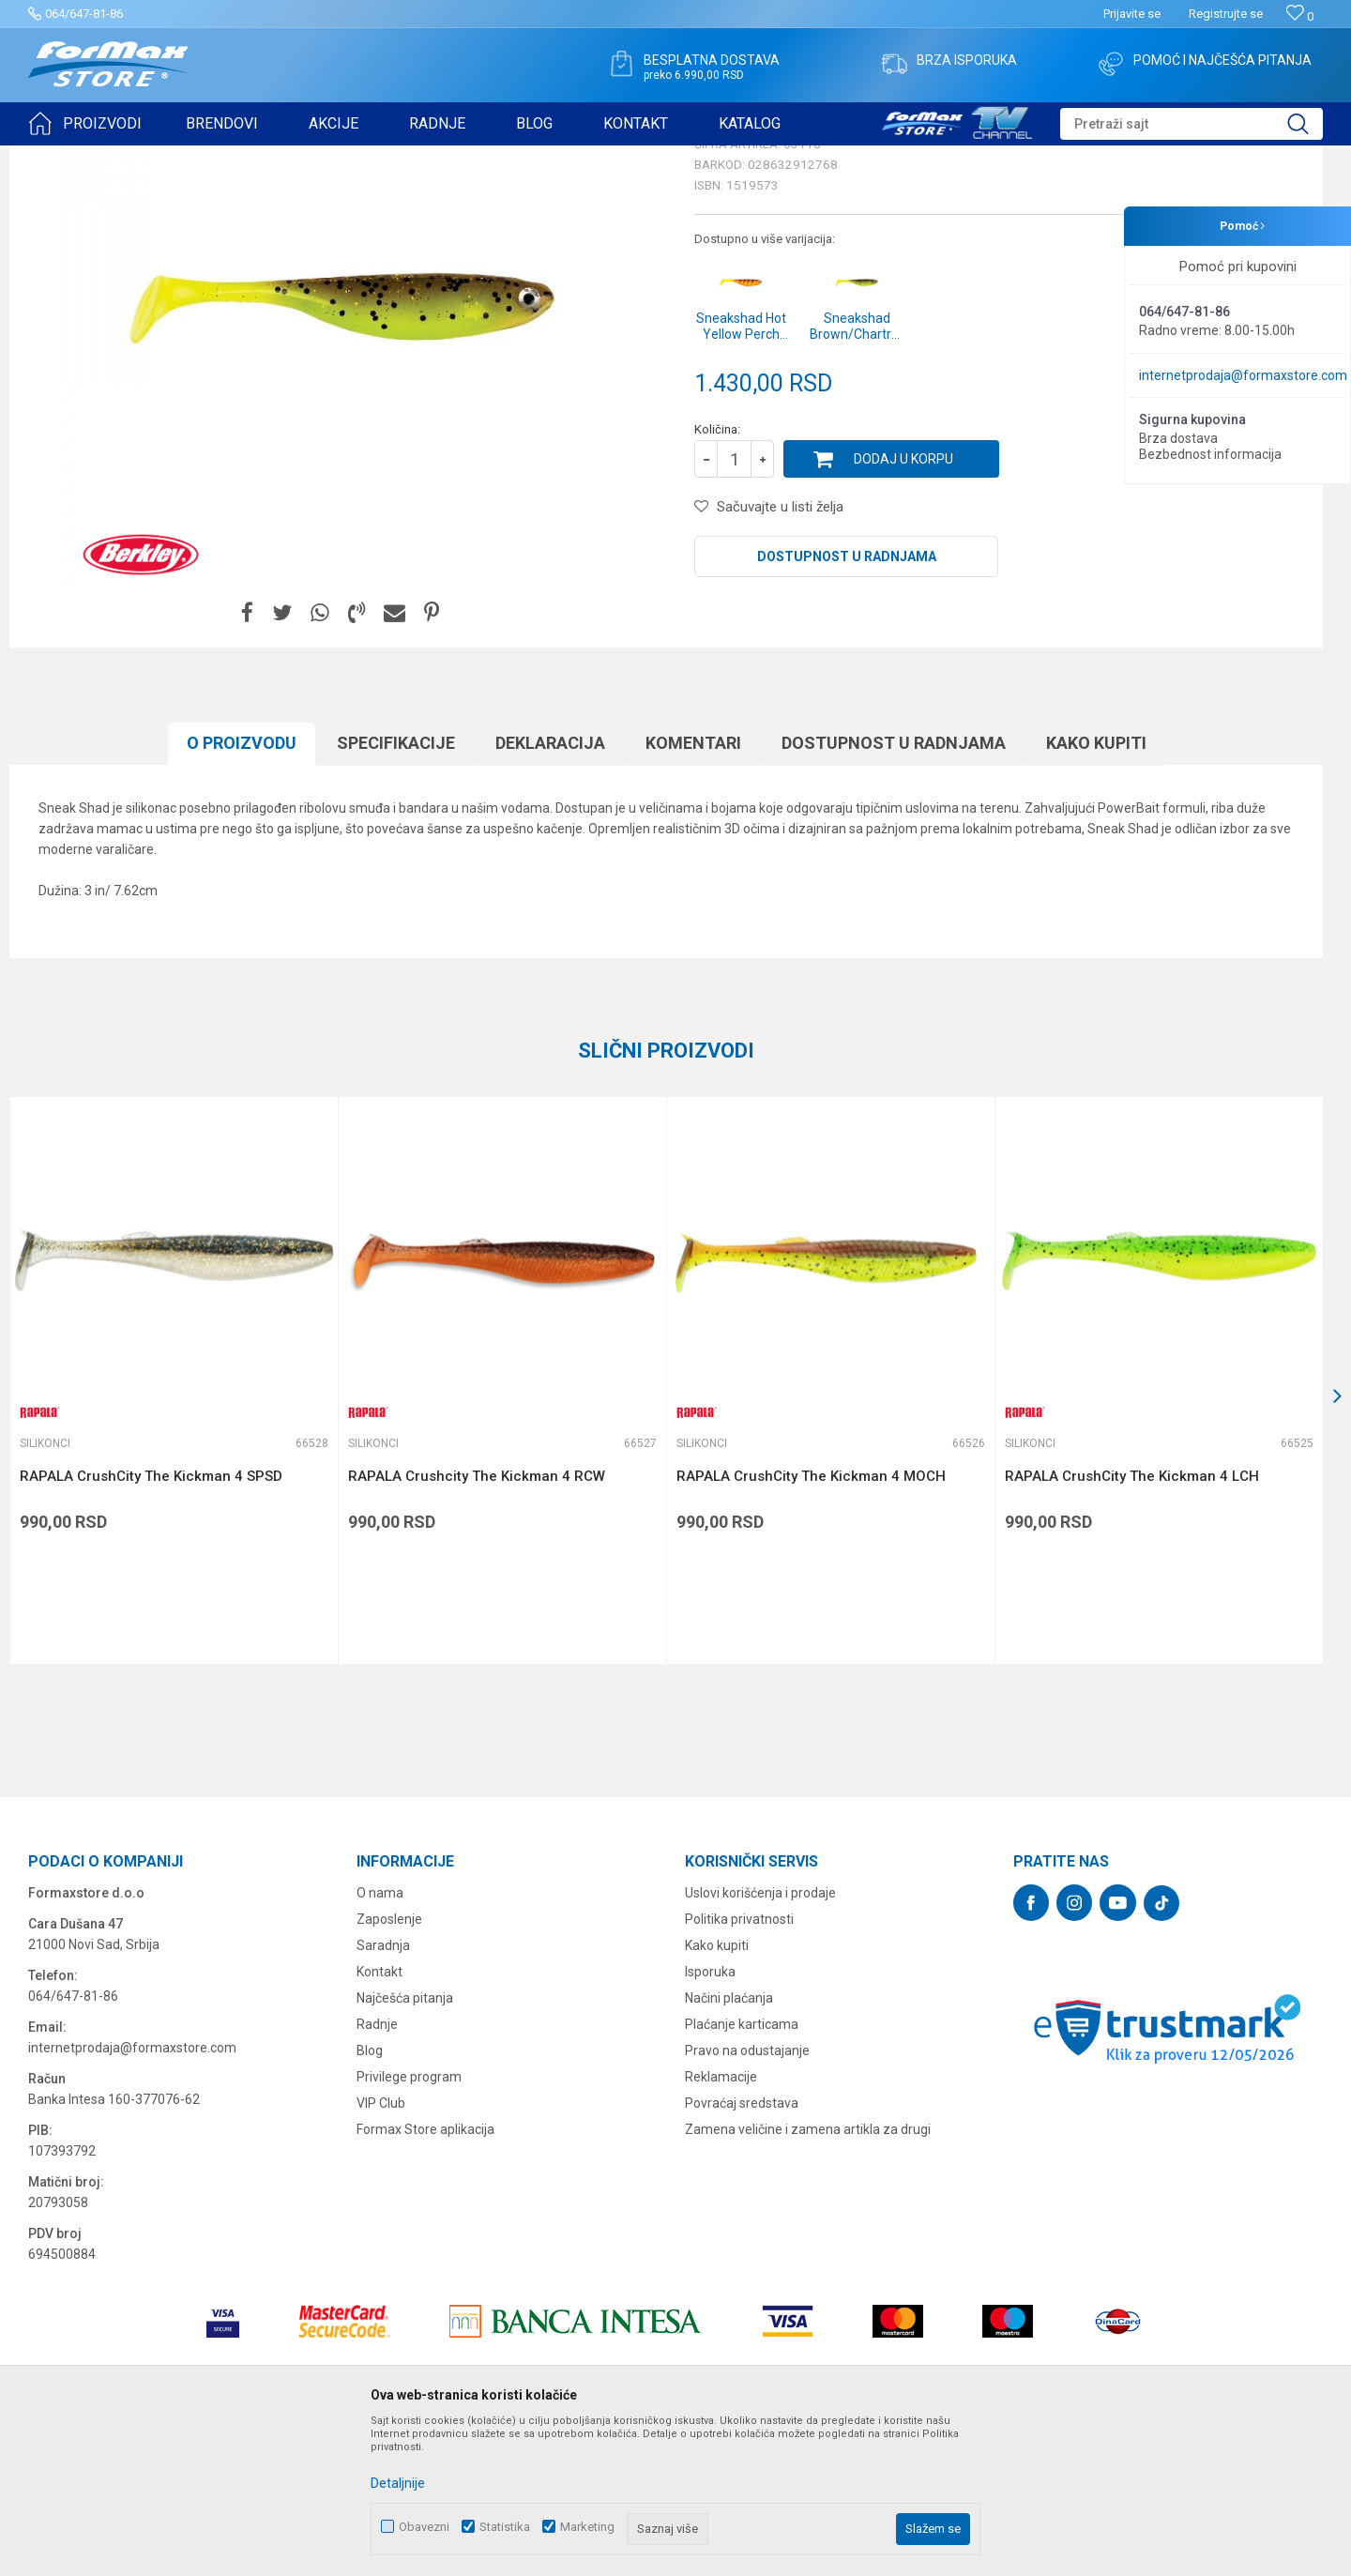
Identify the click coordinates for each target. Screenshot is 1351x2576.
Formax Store (62, 157)
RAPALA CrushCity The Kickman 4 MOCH (811, 1621)
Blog (370, 2195)
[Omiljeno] (1299, 16)
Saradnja (383, 2090)
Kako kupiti (1096, 888)
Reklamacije (721, 2222)
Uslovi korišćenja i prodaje (760, 2038)
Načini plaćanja (729, 2143)
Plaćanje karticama (741, 2169)
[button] (1191, 124)
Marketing (587, 2527)
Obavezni (424, 2527)
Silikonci (260, 157)
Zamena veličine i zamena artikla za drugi (808, 2274)
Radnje (377, 2169)
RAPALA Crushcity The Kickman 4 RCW (476, 1621)
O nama (380, 2038)
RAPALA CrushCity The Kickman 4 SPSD (151, 1621)
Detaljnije (398, 2483)
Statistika (504, 2527)
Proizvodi (135, 157)
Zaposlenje (389, 2064)
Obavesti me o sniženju (1224, 518)
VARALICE (199, 157)
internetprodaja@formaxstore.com (1243, 375)
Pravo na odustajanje (747, 2195)
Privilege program (409, 2222)
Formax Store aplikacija (425, 2274)
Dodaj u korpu (903, 604)
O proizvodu (241, 888)
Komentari (693, 888)
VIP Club (381, 2248)
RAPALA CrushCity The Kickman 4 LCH (1132, 1621)
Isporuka (710, 2117)
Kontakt (379, 2117)
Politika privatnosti (739, 2064)
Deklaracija (550, 888)
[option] (173, 1525)
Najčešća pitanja (405, 2143)
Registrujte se (1226, 14)
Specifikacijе (396, 888)
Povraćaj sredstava (741, 2248)
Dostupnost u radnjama (846, 701)
